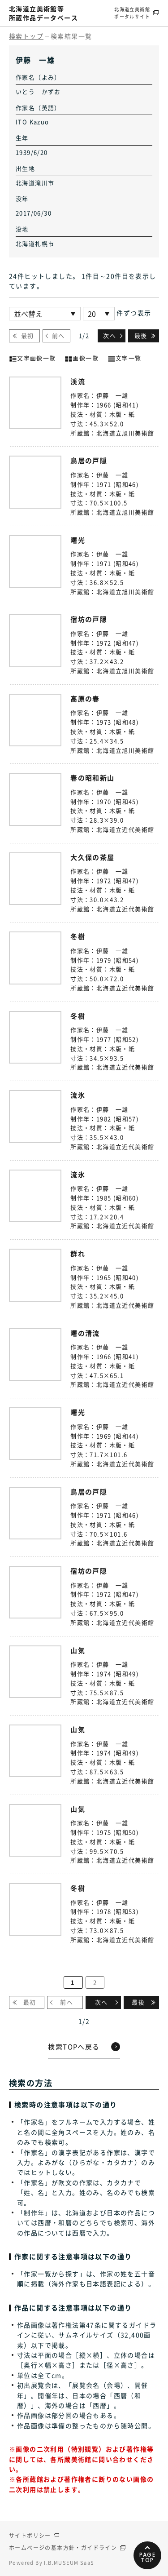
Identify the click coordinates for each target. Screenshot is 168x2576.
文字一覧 (125, 357)
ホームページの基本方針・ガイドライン (63, 2548)
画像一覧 (82, 357)
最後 (140, 335)
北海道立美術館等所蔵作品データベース (43, 13)
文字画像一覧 (32, 357)
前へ (58, 335)
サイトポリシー (30, 2536)
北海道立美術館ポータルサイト (132, 13)
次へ (109, 335)
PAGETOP (147, 2557)
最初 (27, 335)
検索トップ (26, 35)
